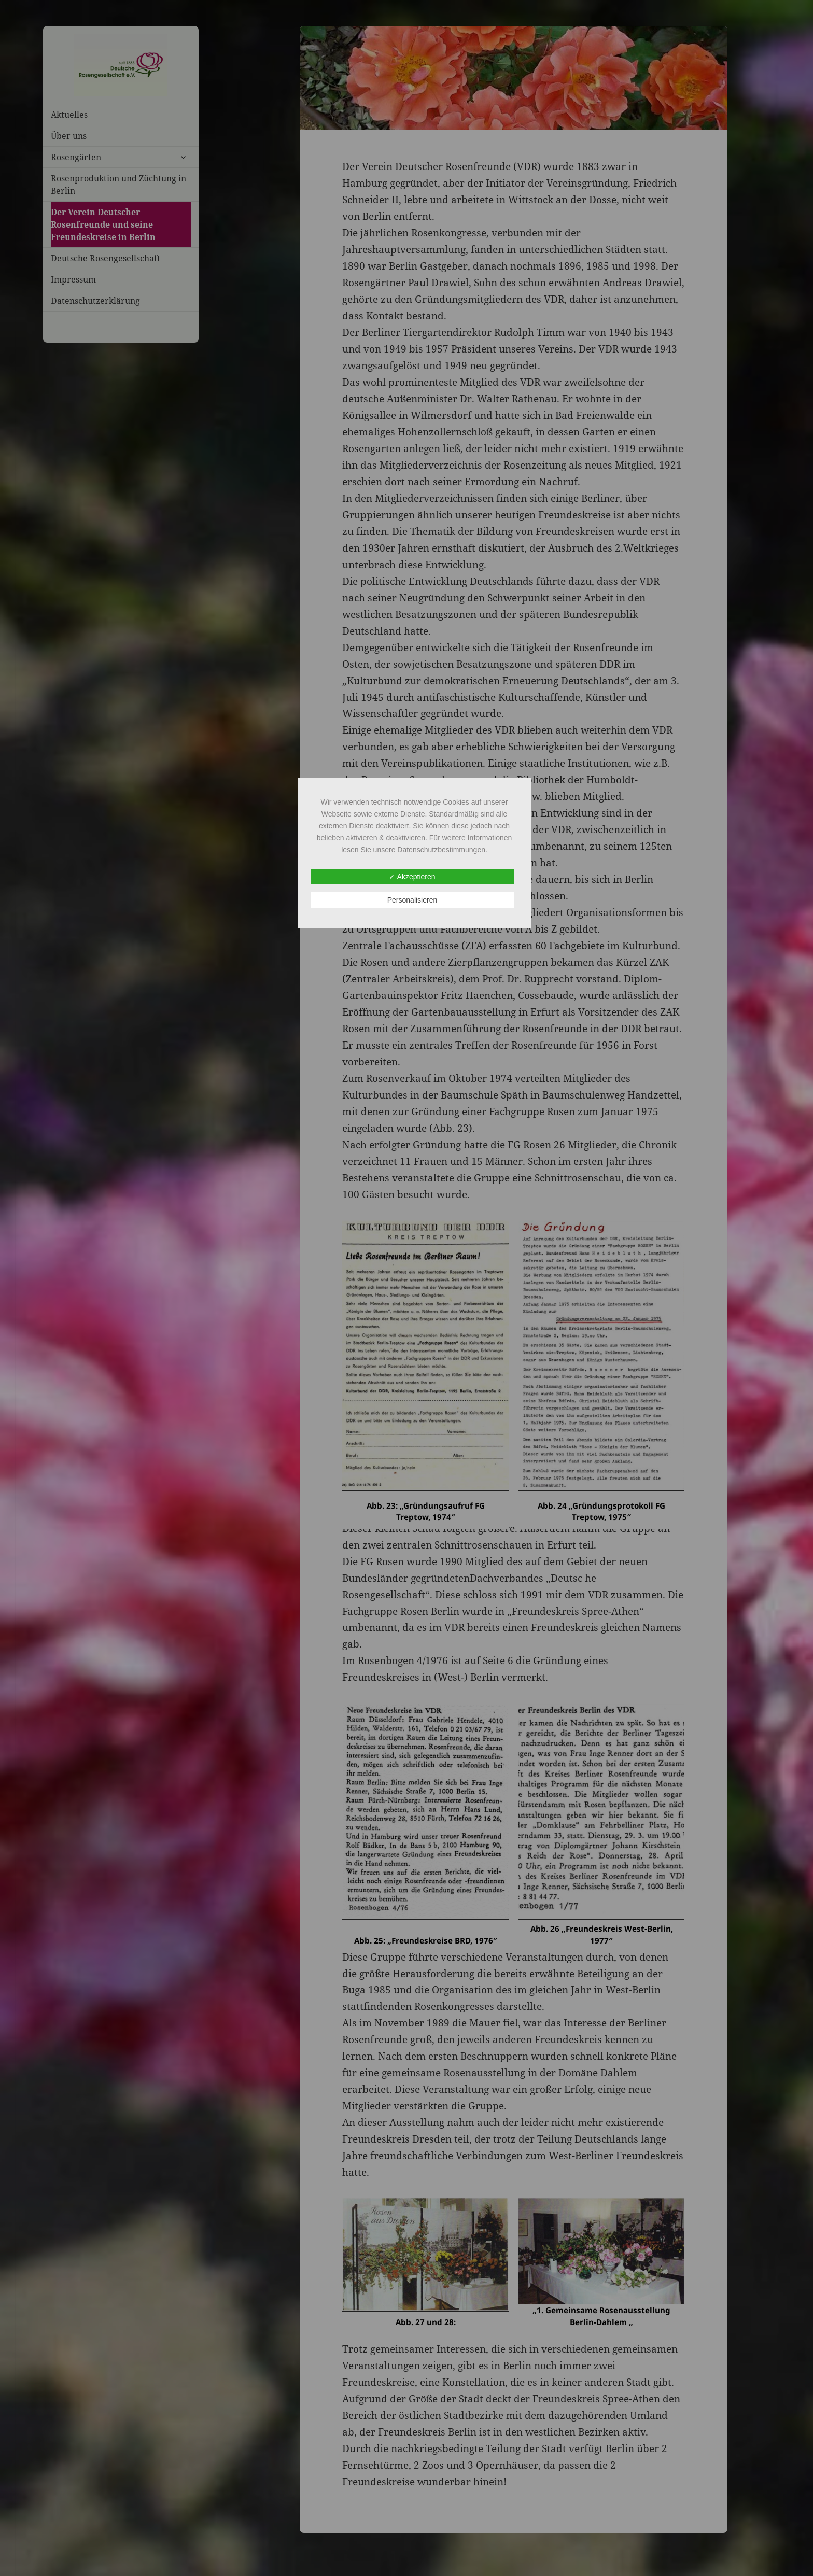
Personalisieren (412, 900)
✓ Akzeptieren (412, 876)
